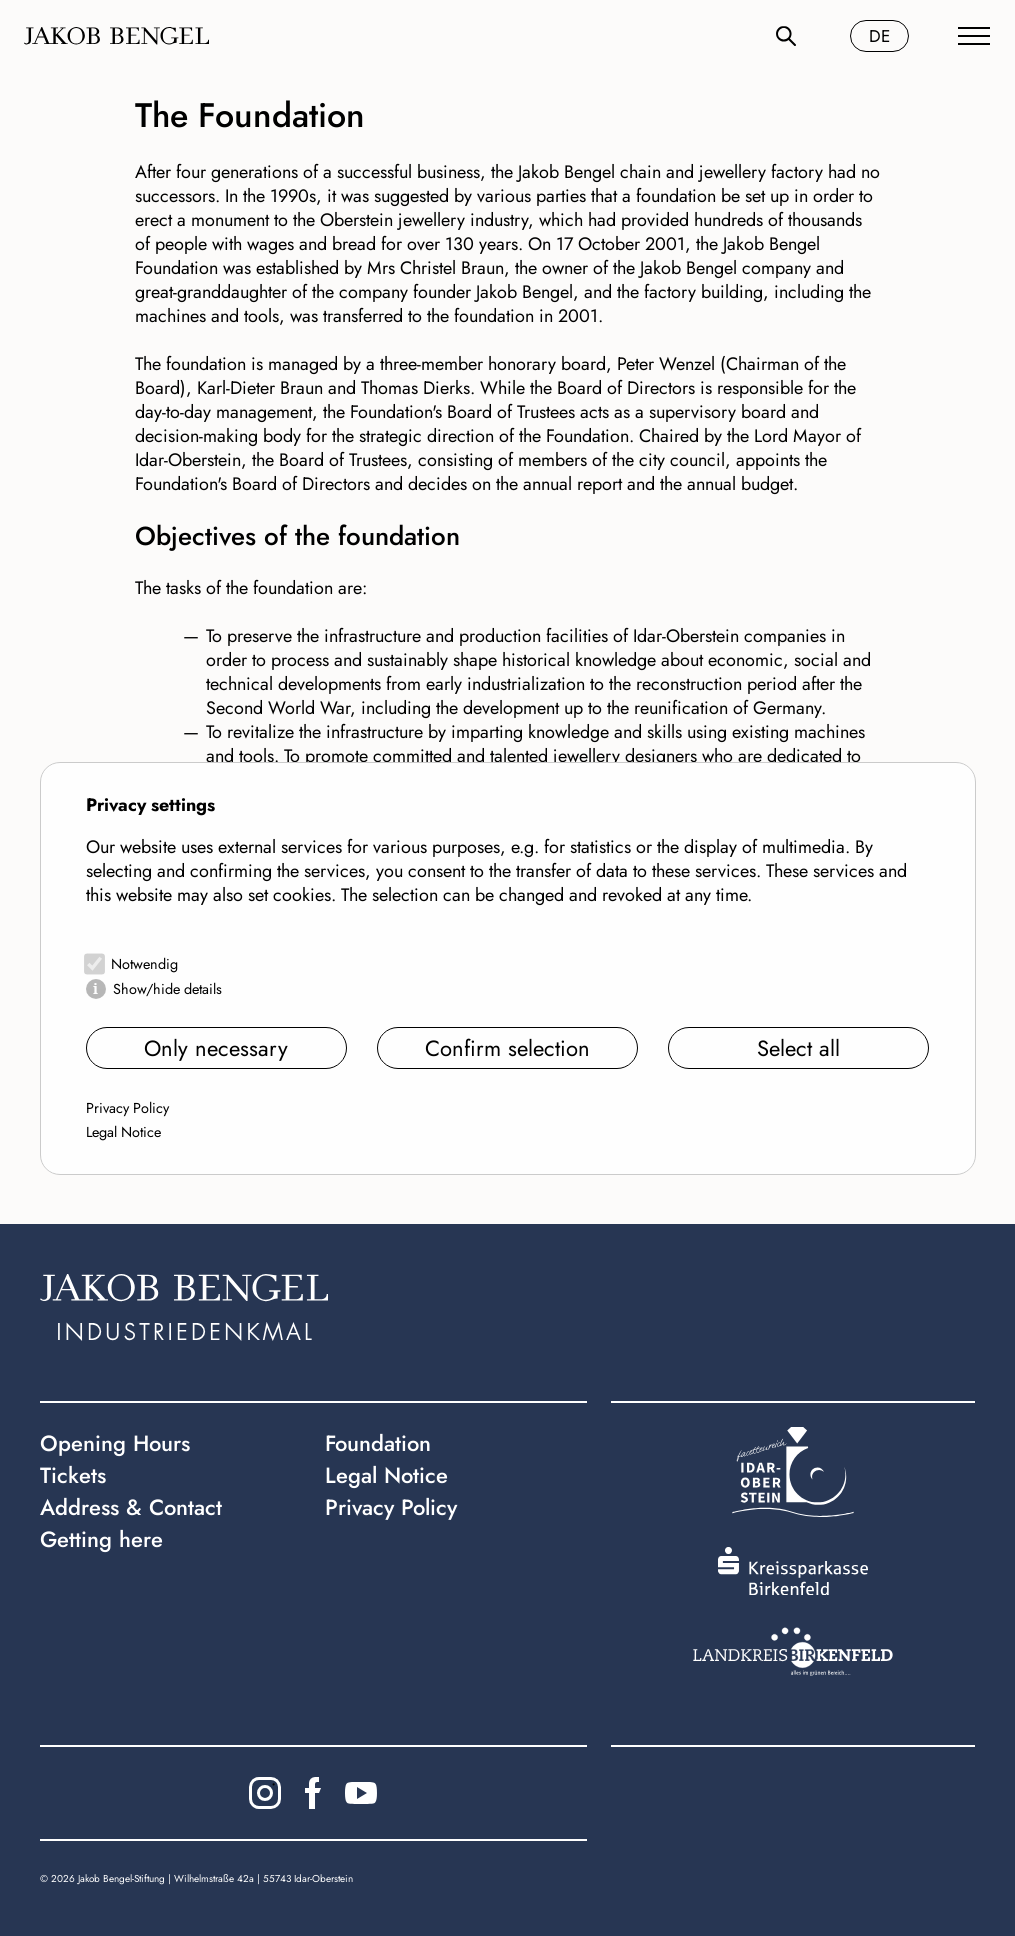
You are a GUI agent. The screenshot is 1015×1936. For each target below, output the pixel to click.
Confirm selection (507, 1048)
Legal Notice (123, 1132)
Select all (798, 1048)
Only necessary (216, 1048)
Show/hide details (167, 989)
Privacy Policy (127, 1108)
